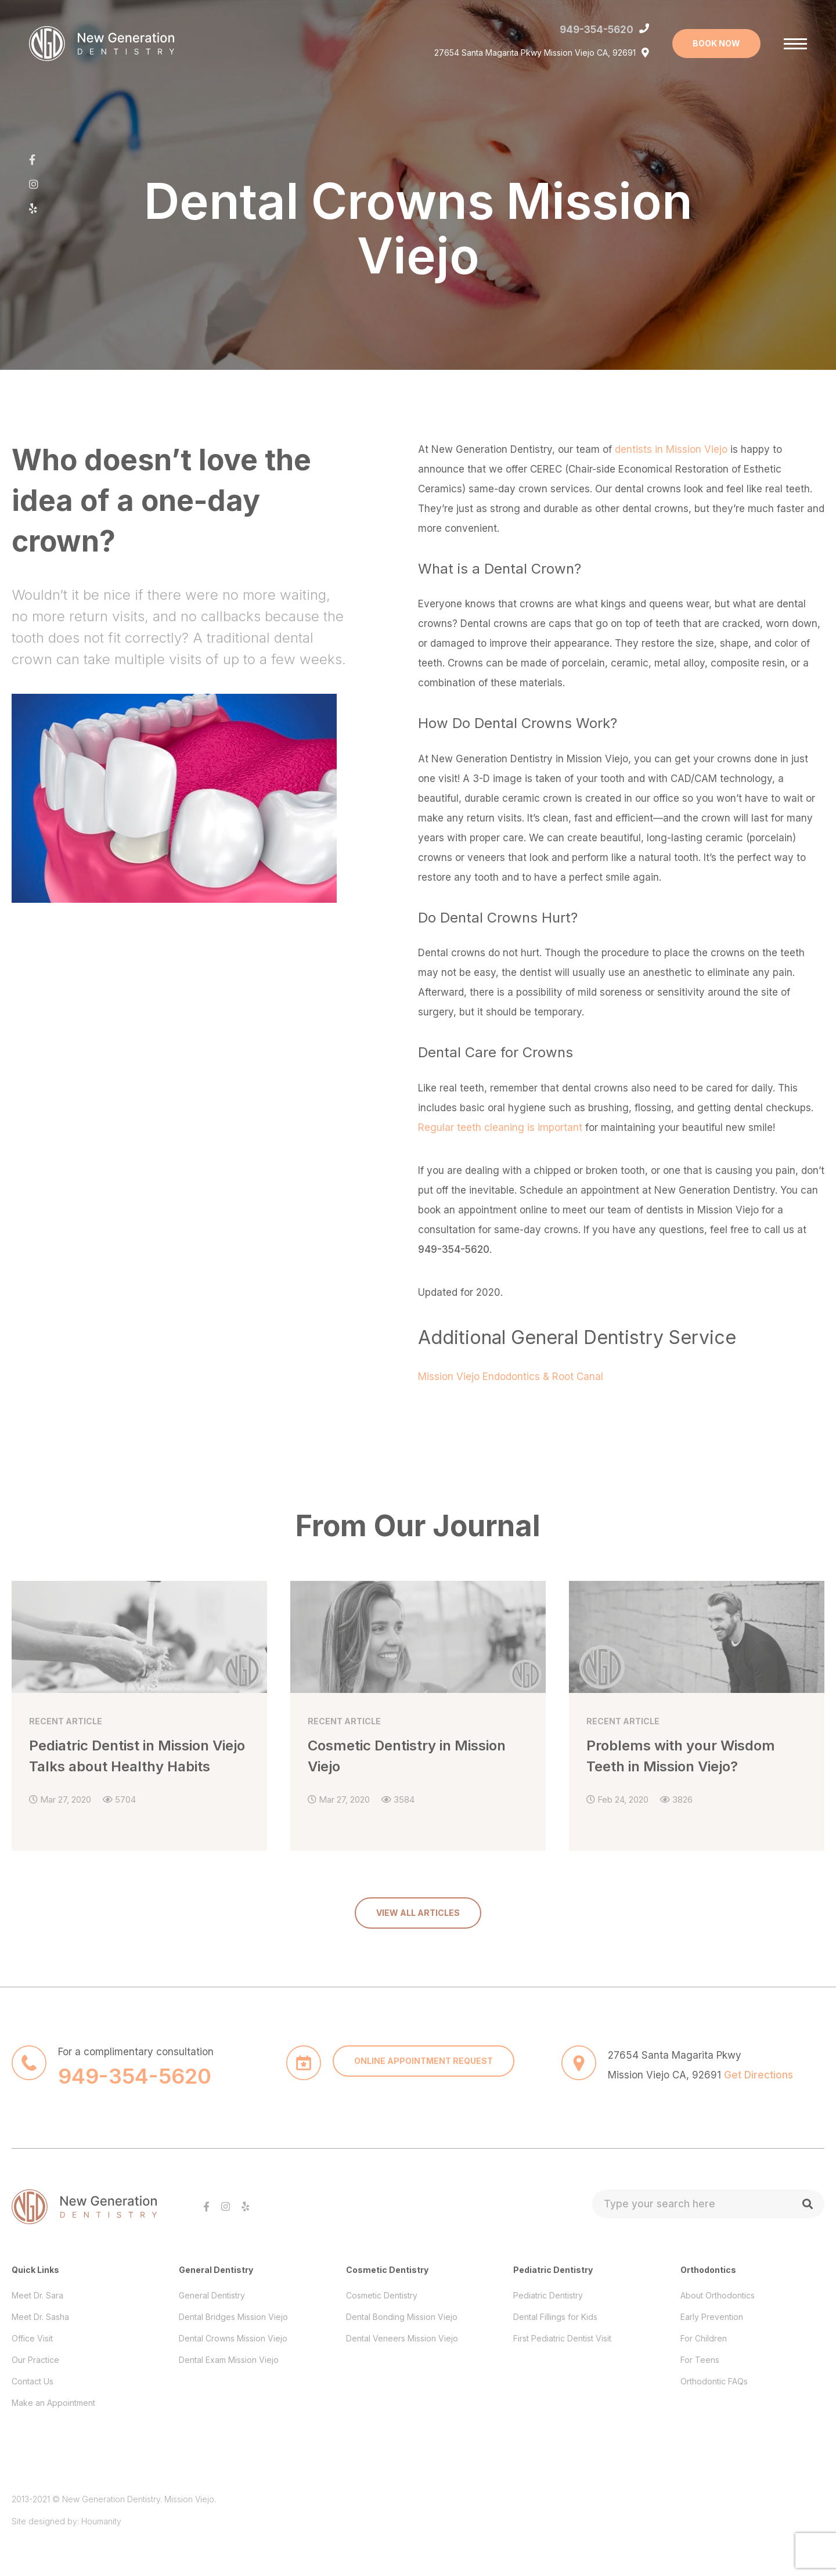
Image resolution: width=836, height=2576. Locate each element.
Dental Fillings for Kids (555, 2305)
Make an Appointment (53, 2391)
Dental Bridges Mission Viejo (233, 2305)
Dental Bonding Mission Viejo (401, 2305)
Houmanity (101, 2509)
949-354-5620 (596, 29)
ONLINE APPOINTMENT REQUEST (423, 2049)
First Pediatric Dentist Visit (562, 2327)
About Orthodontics (717, 2284)
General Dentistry (212, 2284)
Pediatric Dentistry (548, 2284)
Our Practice (35, 2348)
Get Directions (758, 2063)
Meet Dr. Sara (37, 2284)
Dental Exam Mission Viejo (229, 2348)
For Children (703, 2327)
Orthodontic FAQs (714, 2370)
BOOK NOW (716, 43)
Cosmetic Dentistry (381, 2284)
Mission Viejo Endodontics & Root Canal (510, 1376)
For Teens (699, 2348)
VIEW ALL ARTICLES (418, 1901)
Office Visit (32, 2327)
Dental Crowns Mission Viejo (233, 2327)
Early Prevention (711, 2305)
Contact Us (32, 2370)
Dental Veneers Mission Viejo (402, 2327)
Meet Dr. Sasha (40, 2305)
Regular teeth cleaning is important (500, 1127)
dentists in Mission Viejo (671, 449)
